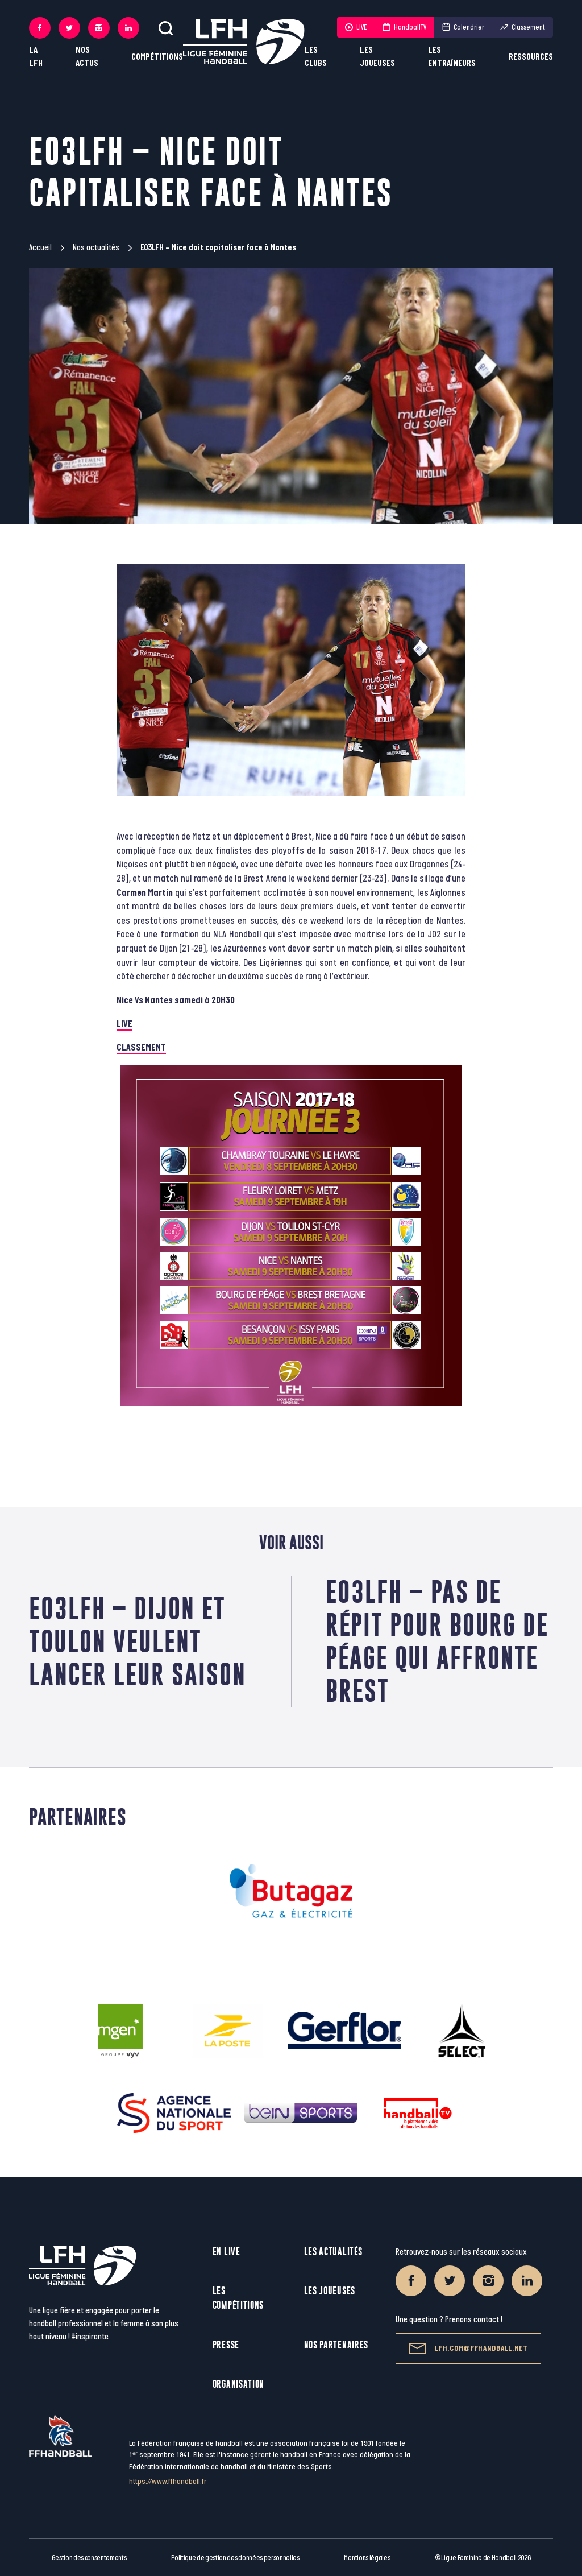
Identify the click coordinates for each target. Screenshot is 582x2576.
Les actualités (333, 2251)
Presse (226, 2344)
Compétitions (157, 57)
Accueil (40, 247)
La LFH (36, 57)
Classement (522, 27)
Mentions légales (367, 2557)
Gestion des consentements (89, 2557)
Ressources (531, 57)
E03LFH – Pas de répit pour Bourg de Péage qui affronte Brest (437, 1641)
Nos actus (87, 57)
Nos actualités (96, 247)
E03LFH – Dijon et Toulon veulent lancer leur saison (137, 1641)
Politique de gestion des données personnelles (235, 2557)
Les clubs (316, 57)
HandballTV (404, 27)
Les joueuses (377, 57)
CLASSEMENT (141, 1047)
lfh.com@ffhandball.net (468, 2348)
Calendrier (463, 27)
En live (226, 2251)
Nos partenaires (336, 2344)
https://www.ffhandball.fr (168, 2481)
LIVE (356, 27)
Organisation (238, 2384)
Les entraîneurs (452, 57)
